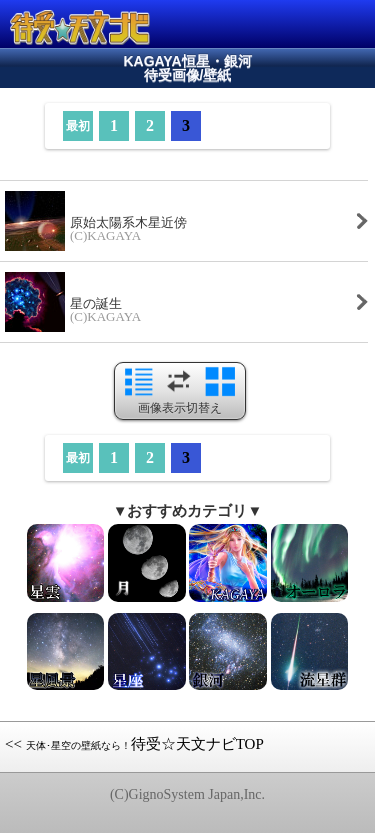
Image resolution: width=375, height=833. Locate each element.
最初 (78, 126)
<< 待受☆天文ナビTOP (134, 744)
